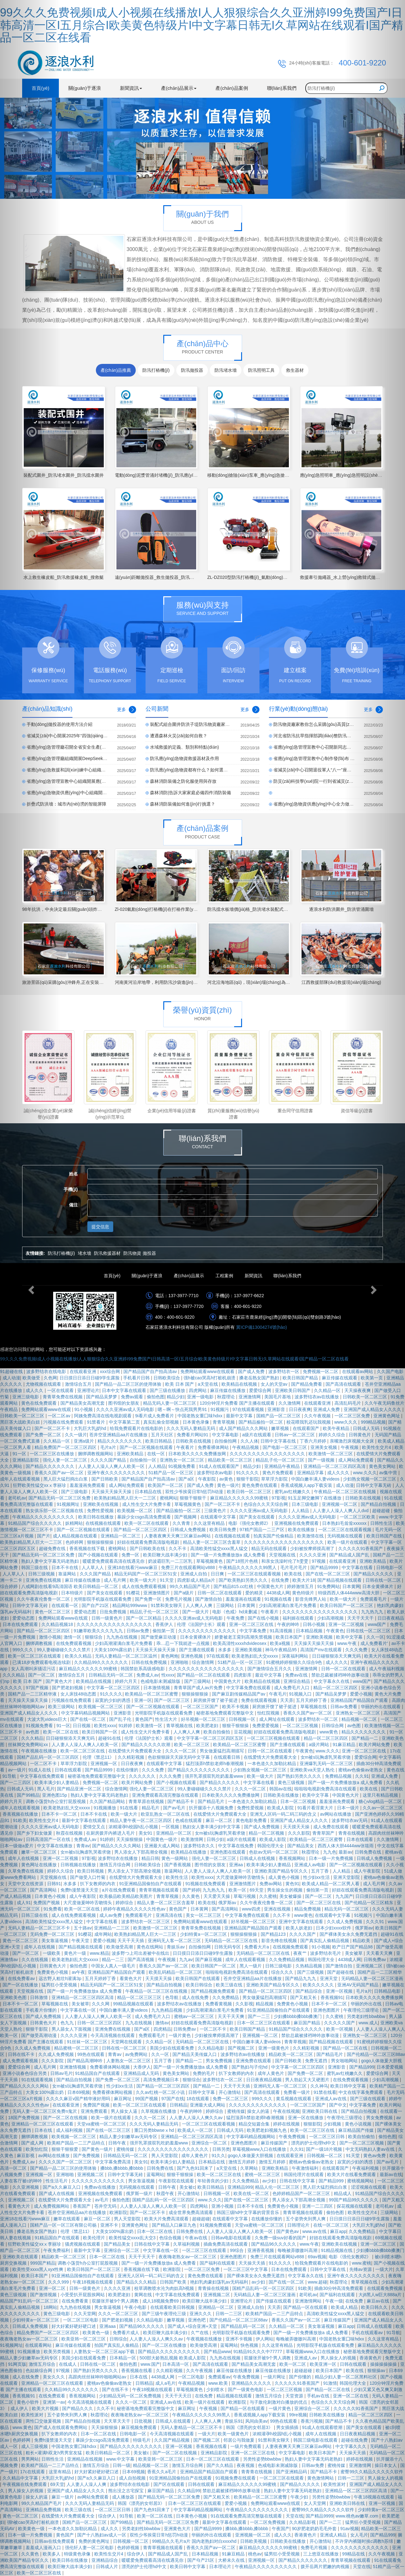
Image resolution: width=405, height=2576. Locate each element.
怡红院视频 (269, 1712)
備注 (73, 1204)
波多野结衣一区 (284, 1371)
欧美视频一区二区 (135, 1510)
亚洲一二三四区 (318, 2206)
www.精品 (99, 1953)
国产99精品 (122, 2522)
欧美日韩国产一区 (100, 1731)
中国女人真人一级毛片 (114, 1965)
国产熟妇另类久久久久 (299, 1776)
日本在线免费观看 (289, 2269)
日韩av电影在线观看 (231, 2237)
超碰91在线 (110, 1738)
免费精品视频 (339, 1776)
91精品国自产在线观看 (98, 2073)
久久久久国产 (303, 1934)
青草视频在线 (180, 1725)
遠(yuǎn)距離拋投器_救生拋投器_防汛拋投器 (159, 577)
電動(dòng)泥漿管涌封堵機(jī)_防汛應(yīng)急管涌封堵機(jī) (173, 475)
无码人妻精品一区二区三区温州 (126, 1656)
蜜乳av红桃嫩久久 (293, 1491)
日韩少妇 (215, 1839)
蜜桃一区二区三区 (263, 2174)
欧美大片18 (303, 1580)
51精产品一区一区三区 (171, 1472)
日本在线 (139, 2376)
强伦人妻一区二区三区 (65, 1460)
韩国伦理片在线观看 (304, 2174)
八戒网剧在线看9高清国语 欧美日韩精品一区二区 (70, 1586)
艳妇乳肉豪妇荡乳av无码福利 (219, 2282)
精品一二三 (113, 1959)
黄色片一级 (75, 1953)
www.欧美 (218, 2383)
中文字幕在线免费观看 (178, 2294)
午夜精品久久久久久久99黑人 (248, 1567)
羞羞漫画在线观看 (244, 1599)
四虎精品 (162, 2029)
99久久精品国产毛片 (190, 1586)
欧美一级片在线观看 (111, 2117)
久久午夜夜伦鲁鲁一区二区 (267, 1902)
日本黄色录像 (196, 1422)
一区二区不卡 (213, 2029)
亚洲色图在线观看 (228, 1852)
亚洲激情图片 (157, 1592)
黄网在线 (143, 2294)
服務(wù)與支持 (202, 605)
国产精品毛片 (212, 1801)
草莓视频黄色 (188, 1504)
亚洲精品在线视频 (85, 2459)
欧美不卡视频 (236, 1706)
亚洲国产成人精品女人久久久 (299, 1820)
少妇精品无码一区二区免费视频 (130, 2395)
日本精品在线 (149, 1491)
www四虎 (251, 1908)
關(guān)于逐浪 (84, 88)
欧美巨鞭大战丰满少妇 (166, 1554)
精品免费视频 (308, 1908)
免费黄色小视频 (293, 2003)
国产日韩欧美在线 (148, 1548)
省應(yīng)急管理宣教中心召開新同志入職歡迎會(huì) (325, 747)
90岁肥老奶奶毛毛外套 (315, 2528)
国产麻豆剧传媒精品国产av (239, 1693)
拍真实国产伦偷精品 (274, 1535)
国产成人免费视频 (262, 1826)
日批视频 (143, 2421)
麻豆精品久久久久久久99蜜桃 (239, 1497)
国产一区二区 (319, 1896)
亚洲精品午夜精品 (282, 1466)
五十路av (83, 1927)
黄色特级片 (303, 1592)
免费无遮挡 (316, 2060)
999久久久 (263, 2098)
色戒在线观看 (189, 1820)
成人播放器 (123, 2496)
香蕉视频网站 (293, 1858)
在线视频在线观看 (103, 1523)
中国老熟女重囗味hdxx (200, 1415)
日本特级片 (72, 1592)
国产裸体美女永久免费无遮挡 (256, 2275)
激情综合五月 (79, 1384)
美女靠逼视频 (322, 2326)
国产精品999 (332, 2180)
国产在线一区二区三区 (328, 1573)
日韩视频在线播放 (78, 1864)
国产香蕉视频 (178, 1864)
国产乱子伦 (121, 1719)
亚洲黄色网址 (135, 2225)
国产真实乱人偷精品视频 (325, 1940)
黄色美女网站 (176, 2073)
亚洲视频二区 (91, 2174)
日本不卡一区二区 (329, 2003)
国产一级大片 (196, 1611)
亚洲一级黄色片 (274, 2048)
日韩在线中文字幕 (297, 2180)
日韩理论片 (299, 2225)
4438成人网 (278, 1592)
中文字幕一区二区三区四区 (114, 1687)
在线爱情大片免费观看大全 (135, 1750)
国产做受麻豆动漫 (159, 1637)
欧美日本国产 (289, 1637)
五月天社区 (162, 1434)
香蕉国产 (82, 2206)
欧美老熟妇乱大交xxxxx (255, 1656)
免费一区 (131, 1554)
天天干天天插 (131, 1940)
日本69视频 (78, 2092)
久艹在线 (200, 2332)
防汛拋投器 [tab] (192, 370)
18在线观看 (198, 2098)
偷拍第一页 (164, 1630)
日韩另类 (221, 2149)
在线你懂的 (128, 1769)
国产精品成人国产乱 (168, 2553)
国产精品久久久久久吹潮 (146, 1744)
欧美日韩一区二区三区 (249, 1491)
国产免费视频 (87, 2155)
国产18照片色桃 (242, 1561)
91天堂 (167, 1580)
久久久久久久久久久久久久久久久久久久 (284, 1542)
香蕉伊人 (164, 1624)
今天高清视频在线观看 (113, 2035)
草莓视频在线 (314, 1706)
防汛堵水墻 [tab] (226, 370)
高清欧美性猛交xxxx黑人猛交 (219, 1548)
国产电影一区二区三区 (285, 1447)
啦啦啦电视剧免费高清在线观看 (326, 1788)
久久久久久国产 (340, 2022)
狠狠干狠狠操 (236, 1725)
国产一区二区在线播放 (165, 2345)
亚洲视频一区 (104, 1763)
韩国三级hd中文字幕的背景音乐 (248, 2212)
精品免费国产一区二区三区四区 (66, 1447)
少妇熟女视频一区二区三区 (260, 1769)
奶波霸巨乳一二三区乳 (171, 1561)
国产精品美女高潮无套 (83, 1403)
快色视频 (249, 2345)
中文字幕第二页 (125, 1422)
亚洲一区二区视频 (61, 1858)
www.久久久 (327, 1750)
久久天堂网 (85, 2313)
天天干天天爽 (232, 2016)
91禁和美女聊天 (167, 1605)
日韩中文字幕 (202, 2092)
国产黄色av (288, 2231)
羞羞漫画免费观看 (88, 1485)
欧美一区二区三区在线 (83, 1750)
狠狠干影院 (247, 1478)
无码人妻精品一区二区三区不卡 (192, 2427)
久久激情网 (290, 1403)
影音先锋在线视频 (279, 1940)
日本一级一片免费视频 (331, 1858)
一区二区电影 (192, 2376)
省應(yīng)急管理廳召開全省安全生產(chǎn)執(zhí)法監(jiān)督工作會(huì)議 (101, 747)
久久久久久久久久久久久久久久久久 (174, 2149)
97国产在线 (172, 2098)
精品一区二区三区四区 (336, 1687)
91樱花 (133, 1592)
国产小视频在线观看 (98, 1554)
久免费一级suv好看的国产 (281, 2237)
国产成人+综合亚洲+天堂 (193, 2326)
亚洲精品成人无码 (141, 2073)
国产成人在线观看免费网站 (61, 2427)
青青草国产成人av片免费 (199, 1687)
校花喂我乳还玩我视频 (309, 1422)
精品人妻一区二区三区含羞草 (212, 1542)
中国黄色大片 (271, 1586)
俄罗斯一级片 (140, 2193)
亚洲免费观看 (95, 2111)
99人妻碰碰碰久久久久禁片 (64, 1649)
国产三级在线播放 (168, 1390)
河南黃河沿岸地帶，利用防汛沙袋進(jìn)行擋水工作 (165, 982)
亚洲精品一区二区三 (121, 1535)
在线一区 (156, 1453)
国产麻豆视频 (209, 1959)
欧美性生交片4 (109, 2553)
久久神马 (319, 2085)
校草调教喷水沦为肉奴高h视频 (165, 2288)
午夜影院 (207, 1478)
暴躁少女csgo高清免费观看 (144, 1516)
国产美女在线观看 (257, 1516)
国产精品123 (274, 1934)
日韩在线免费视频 (149, 1662)
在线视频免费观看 (291, 1946)
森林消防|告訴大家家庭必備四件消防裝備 (190, 792)
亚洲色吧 (197, 2319)
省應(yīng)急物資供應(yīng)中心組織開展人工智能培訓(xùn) (85, 792)
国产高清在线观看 (262, 2092)
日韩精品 (178, 2104)
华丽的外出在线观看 (212, 2534)
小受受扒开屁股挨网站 (83, 2294)
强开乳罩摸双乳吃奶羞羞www (214, 1776)
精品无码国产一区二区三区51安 (146, 1573)
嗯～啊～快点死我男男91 (183, 1409)
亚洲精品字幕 (311, 1472)
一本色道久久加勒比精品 (272, 1763)
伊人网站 (264, 2338)
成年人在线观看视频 (245, 1959)
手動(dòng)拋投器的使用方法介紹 (59, 724)
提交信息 (100, 1226)
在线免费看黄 (76, 2300)
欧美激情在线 (311, 1535)
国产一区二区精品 (144, 1618)
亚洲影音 (276, 1409)
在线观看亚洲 (83, 1371)
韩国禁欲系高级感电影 (143, 1668)
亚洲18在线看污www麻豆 (133, 1567)
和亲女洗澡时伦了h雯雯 (285, 1561)
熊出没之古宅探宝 (126, 2490)
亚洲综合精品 (297, 1681)
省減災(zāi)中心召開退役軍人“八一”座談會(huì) (319, 769)
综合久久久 (283, 1972)
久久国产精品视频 (172, 2440)
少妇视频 (332, 2123)
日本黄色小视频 (192, 2515)
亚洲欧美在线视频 (101, 1504)
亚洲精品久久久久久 (251, 2383)
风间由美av (256, 2421)
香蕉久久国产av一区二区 (308, 1712)
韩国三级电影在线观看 (316, 2440)
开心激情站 (230, 2092)
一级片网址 (275, 2376)
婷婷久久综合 (332, 1434)
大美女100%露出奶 (113, 1649)
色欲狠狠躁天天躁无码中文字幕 (179, 1757)
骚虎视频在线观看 (83, 2244)
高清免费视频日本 (161, 2079)
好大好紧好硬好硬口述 (74, 2326)
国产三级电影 (75, 1491)
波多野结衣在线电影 (130, 2484)
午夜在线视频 (286, 2111)
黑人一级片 (251, 1965)
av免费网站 (137, 2054)
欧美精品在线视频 (239, 1384)
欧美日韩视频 (91, 1871)
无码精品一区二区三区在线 (231, 1940)
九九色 (329, 1852)
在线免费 (280, 1580)
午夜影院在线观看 (177, 2180)
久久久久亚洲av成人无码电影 (125, 1409)
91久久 (219, 2155)
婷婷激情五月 (301, 1586)
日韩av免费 (138, 1630)
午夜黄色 (335, 1630)
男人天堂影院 (165, 2155)
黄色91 (292, 1883)
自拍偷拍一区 (144, 1460)
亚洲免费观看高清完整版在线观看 (166, 1795)
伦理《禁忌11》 (99, 1757)
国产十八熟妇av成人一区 (102, 2534)
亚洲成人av (306, 2357)
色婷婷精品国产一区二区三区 (301, 2193)
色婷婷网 (74, 1542)
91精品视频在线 (337, 2250)
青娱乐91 (234, 2421)
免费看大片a (257, 1946)
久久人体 (249, 1441)
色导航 (172, 1997)
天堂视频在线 (283, 1554)
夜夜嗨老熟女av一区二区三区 (188, 2256)
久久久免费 (153, 1769)
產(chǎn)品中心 (202, 344)
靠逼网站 (67, 1573)
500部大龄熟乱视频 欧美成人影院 (173, 2357)
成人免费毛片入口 (292, 1687)
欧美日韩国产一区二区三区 (94, 2269)
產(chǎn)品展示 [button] (178, 88)
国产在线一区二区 (88, 1719)
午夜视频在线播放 (204, 2338)
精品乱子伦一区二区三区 (281, 1460)
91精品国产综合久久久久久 (296, 2029)
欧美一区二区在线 (61, 1731)
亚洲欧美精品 (131, 1453)
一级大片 (206, 2433)
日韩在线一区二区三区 (124, 2048)
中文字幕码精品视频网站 (86, 1712)
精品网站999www (130, 1605)
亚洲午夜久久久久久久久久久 (116, 1472)
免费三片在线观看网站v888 (188, 1567)
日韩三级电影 (279, 1965)
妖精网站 (74, 1523)
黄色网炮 (169, 1656)
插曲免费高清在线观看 (226, 2244)
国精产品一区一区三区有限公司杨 (64, 2225)
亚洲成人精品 (334, 2534)
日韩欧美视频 (254, 2541)
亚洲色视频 (192, 1656)
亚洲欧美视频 (320, 1637)
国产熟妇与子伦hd (250, 2067)
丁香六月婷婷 (313, 1441)
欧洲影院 (118, 2212)
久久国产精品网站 (108, 1801)
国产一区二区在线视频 (66, 2117)
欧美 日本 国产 (180, 1384)
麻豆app (338, 2231)
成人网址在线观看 (277, 1719)
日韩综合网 (333, 1725)
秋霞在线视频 (70, 1833)
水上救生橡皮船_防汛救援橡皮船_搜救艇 (63, 577)
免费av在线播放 (100, 2187)
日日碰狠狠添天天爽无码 (337, 1656)
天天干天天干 (142, 2256)
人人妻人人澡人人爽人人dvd (341, 1510)
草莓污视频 (245, 1896)
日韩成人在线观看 (173, 2421)
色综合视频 (171, 2237)
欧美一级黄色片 (234, 2433)
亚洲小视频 (223, 2206)
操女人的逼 (259, 2111)
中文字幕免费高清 (113, 2161)
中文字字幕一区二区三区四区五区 (211, 1738)
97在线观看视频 (248, 1409)
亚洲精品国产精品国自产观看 (253, 1927)
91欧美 (305, 2288)
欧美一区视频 (340, 2029)
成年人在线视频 (321, 2433)
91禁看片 (96, 1422)
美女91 (146, 1833)
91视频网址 (68, 1504)
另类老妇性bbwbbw (141, 2528)
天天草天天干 (118, 2421)
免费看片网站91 (193, 1434)
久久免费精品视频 (287, 1959)
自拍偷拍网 (226, 1441)
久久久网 (101, 2003)
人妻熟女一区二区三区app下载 (104, 2351)
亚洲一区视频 (340, 1991)
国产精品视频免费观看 (213, 1991)
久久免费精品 (226, 1997)
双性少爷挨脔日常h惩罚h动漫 (194, 1491)
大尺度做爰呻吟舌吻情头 (241, 1877)
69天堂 (257, 1889)
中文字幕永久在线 (332, 1681)
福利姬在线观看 (299, 1618)
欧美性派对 (335, 2484)
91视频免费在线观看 (236, 2478)
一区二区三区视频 (301, 1725)
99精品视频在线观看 (133, 2003)
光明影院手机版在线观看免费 (103, 1599)
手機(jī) (71, 1189)
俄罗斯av (228, 1902)
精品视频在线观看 (234, 2395)
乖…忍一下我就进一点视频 (183, 1643)
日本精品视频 (310, 1630)
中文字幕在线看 (259, 1782)
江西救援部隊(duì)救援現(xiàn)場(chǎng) (341, 982)
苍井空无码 (106, 2206)
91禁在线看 (325, 2092)
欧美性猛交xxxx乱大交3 (133, 2237)
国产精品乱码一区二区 (243, 2326)
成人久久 (110, 2528)
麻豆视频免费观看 (139, 2427)
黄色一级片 (228, 1485)
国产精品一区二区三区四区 (141, 1529)
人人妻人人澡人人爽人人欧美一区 (112, 1466)
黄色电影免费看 (252, 1820)
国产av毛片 (175, 1807)
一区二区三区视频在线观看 (274, 1738)
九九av (186, 1959)
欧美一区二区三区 (192, 1744)
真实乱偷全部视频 (161, 1422)
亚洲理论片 (88, 1390)
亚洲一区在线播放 (306, 2117)
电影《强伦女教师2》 (250, 1523)
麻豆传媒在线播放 (228, 1390)
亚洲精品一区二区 (174, 1833)
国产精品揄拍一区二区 (261, 1422)
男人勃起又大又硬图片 (308, 2079)
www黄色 (329, 1731)
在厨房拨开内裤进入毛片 (111, 1833)
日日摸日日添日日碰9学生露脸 (90, 1377)
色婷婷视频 (128, 2547)
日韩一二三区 (229, 2313)
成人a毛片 (165, 2383)
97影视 (279, 1497)
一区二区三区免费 (202, 2269)
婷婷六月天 (126, 1681)
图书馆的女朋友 (124, 1403)
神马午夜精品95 (281, 1649)
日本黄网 (246, 1605)
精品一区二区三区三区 (140, 1997)
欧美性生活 (177, 1877)
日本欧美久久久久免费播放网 (197, 1453)
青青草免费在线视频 (63, 1396)
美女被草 (80, 2003)
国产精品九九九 (301, 1978)
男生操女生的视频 (285, 1889)
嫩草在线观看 (67, 2218)
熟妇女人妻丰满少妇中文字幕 (212, 1826)
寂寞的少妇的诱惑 (113, 1700)
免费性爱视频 (101, 1510)
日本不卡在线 (65, 1567)
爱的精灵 (254, 1592)
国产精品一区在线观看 (306, 2307)
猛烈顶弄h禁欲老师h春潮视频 (215, 1763)
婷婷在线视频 (287, 2123)
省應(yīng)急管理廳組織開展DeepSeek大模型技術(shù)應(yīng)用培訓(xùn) (100, 758)
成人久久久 (339, 1472)
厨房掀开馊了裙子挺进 (216, 1700)
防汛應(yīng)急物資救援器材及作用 (184, 758)
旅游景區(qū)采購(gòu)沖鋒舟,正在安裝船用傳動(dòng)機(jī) (80, 982)
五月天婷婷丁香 (312, 1700)
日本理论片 (221, 2566)
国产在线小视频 (264, 1618)
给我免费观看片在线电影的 (137, 1428)
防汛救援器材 (107, 1253)
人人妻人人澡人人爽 (87, 2484)
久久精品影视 (303, 2522)
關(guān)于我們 (202, 214)
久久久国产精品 (96, 1573)
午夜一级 (334, 2300)
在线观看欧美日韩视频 (173, 2307)
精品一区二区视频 (267, 1833)
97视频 (319, 1561)
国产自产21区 (96, 1605)
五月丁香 (320, 1871)
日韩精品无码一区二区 (111, 1674)
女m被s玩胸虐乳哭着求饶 (326, 1757)
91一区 (63, 1725)
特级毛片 (142, 2440)
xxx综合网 (110, 1371)
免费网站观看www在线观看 (207, 1371)
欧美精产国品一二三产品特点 (76, 2142)
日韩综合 (118, 2338)
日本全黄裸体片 (196, 1637)
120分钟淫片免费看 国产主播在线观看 (238, 1403)
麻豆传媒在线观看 (340, 1377)
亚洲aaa (108, 2326)
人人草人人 (93, 1567)
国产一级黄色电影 (246, 2389)
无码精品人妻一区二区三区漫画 (265, 2294)
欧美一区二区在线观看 (147, 1523)
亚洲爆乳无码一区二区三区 (327, 1763)
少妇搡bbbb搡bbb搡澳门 (298, 2016)
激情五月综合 (269, 2395)
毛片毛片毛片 (294, 1567)
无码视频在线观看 (137, 2187)
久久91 (297, 2149)
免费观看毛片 (139, 1915)
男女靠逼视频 (142, 2180)
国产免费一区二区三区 (118, 2079)
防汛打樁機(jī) (61, 1253)
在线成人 (68, 2364)
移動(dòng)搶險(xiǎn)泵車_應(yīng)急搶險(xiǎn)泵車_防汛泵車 (268, 475)
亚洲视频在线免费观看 (297, 1523)
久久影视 (244, 2003)
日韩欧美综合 (167, 1377)
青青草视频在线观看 (159, 1889)
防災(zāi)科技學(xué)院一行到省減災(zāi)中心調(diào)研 (328, 781)
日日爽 (218, 1573)
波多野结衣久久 (200, 1845)
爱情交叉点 (94, 1826)
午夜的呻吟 (289, 1624)
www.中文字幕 (121, 2459)
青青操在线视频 (214, 2288)
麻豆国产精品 (307, 2022)
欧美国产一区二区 (166, 1485)
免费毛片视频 (179, 1599)
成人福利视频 (70, 2130)
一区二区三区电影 (81, 2319)
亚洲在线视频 (278, 1908)
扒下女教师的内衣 (98, 1883)
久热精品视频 (309, 1965)
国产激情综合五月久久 (270, 1668)
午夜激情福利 (306, 2168)
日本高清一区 (176, 2364)
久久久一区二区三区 (118, 2313)
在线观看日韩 (227, 1757)
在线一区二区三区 (331, 2225)
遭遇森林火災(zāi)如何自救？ (178, 735)
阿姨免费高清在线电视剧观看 (103, 1415)
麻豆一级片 (63, 2496)
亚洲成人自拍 (194, 1573)
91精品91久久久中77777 (259, 2351)
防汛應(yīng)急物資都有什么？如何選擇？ (191, 769)
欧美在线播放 (302, 1529)
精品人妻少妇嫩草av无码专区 (129, 2136)
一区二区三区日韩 (327, 2136)
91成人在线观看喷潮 (323, 2427)
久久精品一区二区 (287, 2326)
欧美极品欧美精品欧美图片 (126, 1896)
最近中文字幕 (269, 1674)
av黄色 (226, 1478)
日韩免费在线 (161, 2168)
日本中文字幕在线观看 (124, 1390)
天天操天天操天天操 (112, 1491)
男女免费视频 (220, 2060)
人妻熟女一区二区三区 (129, 2060)
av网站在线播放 (336, 1814)
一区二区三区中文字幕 (246, 2269)
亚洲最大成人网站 (162, 1845)
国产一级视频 (322, 1460)
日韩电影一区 (133, 2433)
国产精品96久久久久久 (274, 2244)
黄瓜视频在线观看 (294, 2098)
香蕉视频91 (332, 1997)
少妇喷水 (215, 2389)
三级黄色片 (215, 1510)
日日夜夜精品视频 (264, 2079)
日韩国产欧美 (174, 2282)
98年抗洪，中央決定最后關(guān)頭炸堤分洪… (68, 909)
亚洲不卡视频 (239, 2338)
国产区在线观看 (169, 2484)
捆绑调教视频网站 (96, 1453)
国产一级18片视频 (324, 2149)
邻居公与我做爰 (239, 2440)
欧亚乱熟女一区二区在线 (166, 1814)
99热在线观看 (91, 2054)
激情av (162, 2022)
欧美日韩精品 (159, 1441)
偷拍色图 (156, 1396)
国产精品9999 (324, 1567)
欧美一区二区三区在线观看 (140, 2104)
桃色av (255, 2553)
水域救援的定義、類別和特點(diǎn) (184, 747)
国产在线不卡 (116, 2389)
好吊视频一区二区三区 (204, 1719)
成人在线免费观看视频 (144, 1586)
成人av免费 (111, 1915)
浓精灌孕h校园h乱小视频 (134, 1826)
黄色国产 (144, 1719)
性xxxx (168, 1674)
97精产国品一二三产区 (262, 1529)
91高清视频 (281, 1630)
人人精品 (157, 1466)
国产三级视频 (311, 1972)
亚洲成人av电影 (310, 1864)
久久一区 (160, 2054)
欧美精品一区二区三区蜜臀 (152, 1693)
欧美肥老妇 (208, 1725)
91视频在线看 (279, 1599)
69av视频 (317, 2256)
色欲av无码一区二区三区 (274, 1852)
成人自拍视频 (133, 2478)
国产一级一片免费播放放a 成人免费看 (229, 1554)
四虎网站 (198, 1390)
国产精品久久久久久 (220, 1782)
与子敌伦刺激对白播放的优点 (279, 2402)
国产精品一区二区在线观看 (204, 1674)
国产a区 (187, 1478)
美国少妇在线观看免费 (172, 2048)
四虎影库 (243, 1674)
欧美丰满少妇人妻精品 (269, 1864)
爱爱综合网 (260, 1390)
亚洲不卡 (109, 2225)
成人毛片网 (115, 1580)
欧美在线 (293, 1573)
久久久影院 (299, 1833)
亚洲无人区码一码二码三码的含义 (284, 1814)
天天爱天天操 (217, 1896)
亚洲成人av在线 (331, 2098)
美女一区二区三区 (204, 1915)
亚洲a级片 (84, 1441)
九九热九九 (214, 1889)
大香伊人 (142, 2067)
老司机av (308, 2294)
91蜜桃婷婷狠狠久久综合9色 (294, 1662)
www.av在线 (315, 2231)
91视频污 (220, 1409)
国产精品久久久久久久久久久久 (199, 1769)
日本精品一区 (123, 2357)
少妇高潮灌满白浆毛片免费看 (288, 1605)
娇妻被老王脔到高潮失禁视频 (244, 1637)
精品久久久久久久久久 (120, 1441)
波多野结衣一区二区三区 (146, 1921)
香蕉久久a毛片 (162, 2471)
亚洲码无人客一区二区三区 (175, 1940)
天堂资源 (294, 2395)
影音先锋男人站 (311, 1599)
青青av (83, 1845)
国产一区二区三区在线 (319, 1902)
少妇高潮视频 (331, 1618)
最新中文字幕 (240, 1415)
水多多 (225, 1649)
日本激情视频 (157, 1687)
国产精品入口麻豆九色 (174, 2225)
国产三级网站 (198, 1681)
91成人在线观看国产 (219, 1466)
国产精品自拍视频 (164, 1984)
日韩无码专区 (228, 1946)
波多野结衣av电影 (215, 1472)
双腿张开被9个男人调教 (116, 2300)
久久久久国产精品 (108, 1460)
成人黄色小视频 (284, 1877)
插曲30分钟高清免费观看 (339, 2288)
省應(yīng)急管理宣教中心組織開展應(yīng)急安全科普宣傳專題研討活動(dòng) (104, 781)
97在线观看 (218, 1656)
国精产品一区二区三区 (279, 1415)
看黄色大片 (131, 1978)
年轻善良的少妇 (213, 2180)
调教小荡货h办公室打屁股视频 (88, 2263)
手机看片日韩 (137, 1377)
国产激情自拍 (209, 1599)
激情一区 (73, 1637)
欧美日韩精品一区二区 (108, 2452)
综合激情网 (203, 1662)
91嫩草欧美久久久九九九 (99, 1630)
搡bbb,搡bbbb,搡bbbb (122, 2168)
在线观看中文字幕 (218, 1516)
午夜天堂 (81, 1940)
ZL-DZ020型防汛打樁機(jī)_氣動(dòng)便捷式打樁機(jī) (261, 577)
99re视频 (298, 2414)
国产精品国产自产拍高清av (150, 1371)
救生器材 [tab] (295, 370)
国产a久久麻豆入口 (62, 2187)
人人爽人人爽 (200, 1605)
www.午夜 (309, 2244)
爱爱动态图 (85, 1611)
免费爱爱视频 (266, 1725)
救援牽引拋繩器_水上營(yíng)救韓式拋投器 (342, 577)
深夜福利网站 (295, 1656)
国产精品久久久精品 (137, 2282)
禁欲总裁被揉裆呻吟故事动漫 (340, 1674)
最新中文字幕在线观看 (84, 1820)
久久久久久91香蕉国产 (298, 2383)
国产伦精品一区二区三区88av (239, 2319)
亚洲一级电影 (201, 1396)
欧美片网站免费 (138, 1782)
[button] (30, 1288)
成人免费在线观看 (331, 1826)
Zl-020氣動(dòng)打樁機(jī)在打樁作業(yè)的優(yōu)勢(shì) (172, 909)
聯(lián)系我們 (281, 88)
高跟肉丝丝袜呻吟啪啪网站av (98, 2376)
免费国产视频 (97, 2104)
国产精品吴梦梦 (102, 1396)
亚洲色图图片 (327, 2010)
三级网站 (225, 1605)
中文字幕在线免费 (236, 1845)
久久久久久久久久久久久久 (99, 2180)
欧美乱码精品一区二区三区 (176, 1972)
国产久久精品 (220, 2465)
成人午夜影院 (83, 1896)
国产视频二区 (242, 2048)
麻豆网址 (123, 2098)
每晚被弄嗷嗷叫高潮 (298, 2250)
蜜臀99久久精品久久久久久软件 (323, 2509)
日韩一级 (121, 2465)
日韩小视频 (314, 1624)
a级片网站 (319, 1744)
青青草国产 (324, 1833)
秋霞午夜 (165, 2193)
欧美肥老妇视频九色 (267, 2130)
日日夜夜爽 (300, 1409)
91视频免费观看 (216, 2225)
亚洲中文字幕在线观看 (301, 1921)
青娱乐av (176, 1946)
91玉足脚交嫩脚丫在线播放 (315, 1497)
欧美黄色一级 (96, 2332)
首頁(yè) (112, 1275)
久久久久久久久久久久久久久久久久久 (268, 1453)
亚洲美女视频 (324, 1447)
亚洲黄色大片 (178, 2528)
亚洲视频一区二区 (340, 1504)
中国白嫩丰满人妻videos (315, 1478)
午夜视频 (167, 1959)
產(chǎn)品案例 (231, 88)
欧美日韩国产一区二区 (214, 1965)
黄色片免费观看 (278, 1472)
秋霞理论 (226, 1396)
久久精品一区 (328, 1390)
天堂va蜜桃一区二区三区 (102, 2123)
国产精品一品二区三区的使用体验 (129, 1384)
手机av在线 (319, 2395)
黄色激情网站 (321, 2478)
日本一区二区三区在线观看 (264, 2022)
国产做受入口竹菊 (88, 1877)
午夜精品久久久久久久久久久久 (257, 2509)
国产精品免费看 (307, 1384)
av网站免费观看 (93, 2496)
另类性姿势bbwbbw (263, 2459)
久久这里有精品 (210, 1523)
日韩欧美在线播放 (281, 1795)
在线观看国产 (307, 1428)
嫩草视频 (280, 1428)
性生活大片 (166, 1719)
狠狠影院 (312, 2123)
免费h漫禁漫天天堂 (80, 1889)
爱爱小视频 (104, 1940)
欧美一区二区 (293, 2364)
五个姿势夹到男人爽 (306, 2218)
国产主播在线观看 (197, 1649)
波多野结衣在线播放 (118, 1858)
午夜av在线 (197, 2237)
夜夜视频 (246, 2465)
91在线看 (129, 1807)
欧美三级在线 (230, 1984)
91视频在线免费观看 (206, 1883)
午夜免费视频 (293, 2136)
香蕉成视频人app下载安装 (307, 1485)
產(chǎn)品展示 (189, 1275)
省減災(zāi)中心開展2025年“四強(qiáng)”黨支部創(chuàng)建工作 (91, 735)
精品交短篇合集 (255, 2123)
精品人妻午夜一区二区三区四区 (141, 1820)
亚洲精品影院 (214, 2452)
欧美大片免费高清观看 (167, 2218)
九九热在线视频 (122, 1637)
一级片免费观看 (246, 2446)
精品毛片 (151, 1807)
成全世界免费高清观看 (191, 2212)
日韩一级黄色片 (107, 1618)
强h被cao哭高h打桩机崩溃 (210, 1377)
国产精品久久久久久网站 (117, 1845)
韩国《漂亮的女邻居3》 (250, 2427)
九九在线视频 (139, 2022)
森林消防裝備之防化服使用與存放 (183, 781)
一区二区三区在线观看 (204, 2250)
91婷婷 (125, 1725)
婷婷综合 (124, 1902)
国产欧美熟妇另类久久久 (244, 1580)
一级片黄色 (180, 2035)
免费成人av (147, 1674)
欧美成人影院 (281, 1807)
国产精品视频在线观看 (340, 1580)
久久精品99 (189, 2490)
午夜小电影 (136, 2307)
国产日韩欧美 (105, 1478)
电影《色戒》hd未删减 (235, 1611)
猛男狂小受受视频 (282, 2553)
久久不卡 (178, 1548)
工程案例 (224, 1275)
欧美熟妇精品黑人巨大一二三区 (125, 1497)
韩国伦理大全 (271, 1845)
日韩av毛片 (61, 2073)
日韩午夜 (117, 2142)
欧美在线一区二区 (252, 2193)
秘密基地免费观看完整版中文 (225, 1712)
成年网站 (103, 1934)
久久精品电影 (212, 2048)
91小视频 (84, 1409)
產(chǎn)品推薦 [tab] (116, 370)
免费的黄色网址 (94, 2541)
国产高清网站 (226, 1908)
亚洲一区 (143, 1700)
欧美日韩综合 (200, 1984)
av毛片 (102, 2199)
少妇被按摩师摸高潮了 (313, 1548)
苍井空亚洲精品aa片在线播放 (118, 1434)
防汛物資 (132, 1253)
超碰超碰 (201, 2218)
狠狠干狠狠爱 (65, 2149)
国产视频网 (186, 1516)
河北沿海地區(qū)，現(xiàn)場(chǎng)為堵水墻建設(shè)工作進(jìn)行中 (277, 982)
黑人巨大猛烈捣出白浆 (66, 1478)
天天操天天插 (252, 2263)
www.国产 (150, 2364)
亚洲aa (236, 1864)
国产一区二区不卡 (223, 1504)
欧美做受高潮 (120, 1946)
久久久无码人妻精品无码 (191, 1428)
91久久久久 (248, 1472)
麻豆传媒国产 (275, 2142)
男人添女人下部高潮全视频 (141, 1852)
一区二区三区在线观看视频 (254, 1573)
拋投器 (149, 1253)
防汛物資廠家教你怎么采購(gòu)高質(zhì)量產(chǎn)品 (327, 724)
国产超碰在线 (341, 1972)
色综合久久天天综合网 (266, 1504)
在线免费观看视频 (74, 1643)
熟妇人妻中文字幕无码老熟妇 (100, 1795)
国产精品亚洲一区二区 (80, 1788)
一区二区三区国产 (201, 1706)
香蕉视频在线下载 (87, 1548)
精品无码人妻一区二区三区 (170, 1403)
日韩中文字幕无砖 (126, 2174)
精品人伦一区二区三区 (278, 2187)
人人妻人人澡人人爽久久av (196, 2117)
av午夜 (78, 1972)
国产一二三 (259, 2016)
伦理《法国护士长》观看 (202, 1624)
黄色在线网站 (151, 1946)
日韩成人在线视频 (258, 1858)
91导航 (127, 2515)
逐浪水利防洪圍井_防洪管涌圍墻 (341, 909)
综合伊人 (107, 2515)
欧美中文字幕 (316, 1795)
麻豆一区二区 (220, 1820)
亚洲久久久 (201, 2313)
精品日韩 (150, 1858)
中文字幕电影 (226, 1434)
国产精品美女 (301, 1845)
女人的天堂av (275, 1384)
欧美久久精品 (79, 1656)
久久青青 (181, 1523)
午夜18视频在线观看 (93, 2282)
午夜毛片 (278, 1693)
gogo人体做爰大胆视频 (251, 2155)
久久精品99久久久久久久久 (101, 1662)
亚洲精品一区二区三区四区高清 (335, 1466)
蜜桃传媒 (236, 2111)
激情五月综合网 (115, 1864)
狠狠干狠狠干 (194, 1497)
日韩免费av (185, 2029)
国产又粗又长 (304, 1997)
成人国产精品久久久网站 (244, 1428)
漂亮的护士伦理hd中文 (314, 2142)
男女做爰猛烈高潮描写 (222, 1750)
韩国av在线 (280, 1788)
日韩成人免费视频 (188, 1529)
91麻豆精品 (234, 2553)
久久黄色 (191, 1896)
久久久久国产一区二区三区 (66, 2161)
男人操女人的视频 (339, 2357)
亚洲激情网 (250, 1396)
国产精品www (217, 2351)
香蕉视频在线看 (137, 2370)
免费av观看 (133, 1396)
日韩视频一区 (243, 1719)
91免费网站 (328, 1586)
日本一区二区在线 (155, 2231)
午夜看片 (185, 1447)
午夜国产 (281, 2528)
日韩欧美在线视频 (194, 1441)
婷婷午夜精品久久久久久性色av (135, 1908)
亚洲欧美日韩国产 (293, 1390)
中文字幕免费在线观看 (249, 1687)
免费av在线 (297, 1674)
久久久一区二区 (181, 1750)
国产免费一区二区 (306, 2073)
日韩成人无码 (231, 2130)
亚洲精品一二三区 (112, 1927)
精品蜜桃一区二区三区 (77, 2048)
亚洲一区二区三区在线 (252, 1624)
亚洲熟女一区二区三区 (182, 1460)
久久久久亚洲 (313, 1554)
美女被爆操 (291, 1896)
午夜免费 (236, 1618)
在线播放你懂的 (267, 2218)
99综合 (237, 2250)
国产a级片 (184, 1592)
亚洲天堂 (329, 1978)
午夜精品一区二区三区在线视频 (157, 1991)
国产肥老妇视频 (68, 1687)
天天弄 (286, 1700)
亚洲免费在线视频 (113, 2029)
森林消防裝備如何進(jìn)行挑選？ (182, 804)
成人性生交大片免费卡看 (147, 1504)
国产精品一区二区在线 (328, 2389)
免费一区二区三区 (231, 2098)
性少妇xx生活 (317, 1877)
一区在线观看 (61, 1390)
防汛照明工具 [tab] (261, 370)
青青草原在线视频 (146, 1801)
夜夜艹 (300, 1953)
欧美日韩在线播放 (96, 1516)
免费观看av (219, 2376)
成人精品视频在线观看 (75, 1535)
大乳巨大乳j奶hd (91, 1428)
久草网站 (249, 2168)
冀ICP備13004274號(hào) (261, 1327)
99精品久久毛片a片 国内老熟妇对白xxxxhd (195, 2541)
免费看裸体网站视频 (110, 2067)
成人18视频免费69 (161, 2300)
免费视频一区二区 (321, 1371)
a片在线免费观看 (119, 1889)
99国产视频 (147, 2098)
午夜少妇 (299, 2496)
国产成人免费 (252, 1371)
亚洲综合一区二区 (209, 2142)
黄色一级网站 (175, 1858)
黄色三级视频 (292, 1782)
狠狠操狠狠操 (101, 1542)
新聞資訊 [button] (131, 88)
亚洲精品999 (239, 2187)
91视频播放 (105, 1807)
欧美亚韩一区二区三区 (84, 2338)
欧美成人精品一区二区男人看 (331, 1883)
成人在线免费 (196, 1997)
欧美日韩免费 (223, 1529)
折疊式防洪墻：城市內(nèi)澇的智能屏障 (66, 804)
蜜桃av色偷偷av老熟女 (312, 2161)
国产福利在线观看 (218, 2263)
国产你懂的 (300, 2376)
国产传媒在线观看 (274, 2300)
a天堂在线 (208, 1384)
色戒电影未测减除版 (161, 1681)
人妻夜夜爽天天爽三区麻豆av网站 (178, 1535)
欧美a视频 (280, 1643)
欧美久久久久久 (319, 1984)
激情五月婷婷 (242, 2161)
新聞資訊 (253, 1275)
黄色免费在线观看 (260, 1485)
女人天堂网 (315, 2503)
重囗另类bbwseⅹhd (154, 2130)
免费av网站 (271, 1883)
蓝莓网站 (155, 2174)
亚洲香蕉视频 (261, 2250)
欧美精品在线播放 (189, 1852)
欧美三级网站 (62, 1706)
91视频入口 (301, 1693)
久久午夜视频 (318, 1415)
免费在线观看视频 (259, 1700)
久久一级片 (76, 1434)
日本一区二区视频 (298, 1801)
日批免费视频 (114, 1611)
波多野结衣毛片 (326, 1953)
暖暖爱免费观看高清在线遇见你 (114, 1561)
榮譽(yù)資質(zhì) (202, 1010)
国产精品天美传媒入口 (195, 2054)
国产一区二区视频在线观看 (147, 1447)
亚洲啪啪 (180, 1662)
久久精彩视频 (132, 1757)
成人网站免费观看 (127, 1485)
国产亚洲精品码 (292, 2471)
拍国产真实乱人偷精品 (117, 2345)
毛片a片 (108, 1447)
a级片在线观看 (257, 1434)
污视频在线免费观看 (63, 1422)
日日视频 (82, 1725)
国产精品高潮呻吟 (85, 2060)
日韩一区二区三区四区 (100, 2022)
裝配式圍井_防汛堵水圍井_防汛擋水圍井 (63, 475)
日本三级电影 (306, 1504)
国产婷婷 (191, 1889)
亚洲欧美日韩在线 (320, 2111)
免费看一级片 (297, 2092)
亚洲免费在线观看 (254, 2060)
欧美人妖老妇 (300, 1927)
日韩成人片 (107, 2566)
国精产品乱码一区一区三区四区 (164, 2199)
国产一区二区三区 (172, 1700)
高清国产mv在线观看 (321, 1649)
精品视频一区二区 (151, 2465)
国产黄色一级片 (98, 2149)
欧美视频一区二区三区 (101, 1706)
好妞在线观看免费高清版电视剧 (148, 1542)
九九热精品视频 (167, 2010)
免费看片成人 (126, 2332)
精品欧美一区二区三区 (230, 1460)
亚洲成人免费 (327, 1409)
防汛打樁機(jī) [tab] (156, 370)
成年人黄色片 (271, 2073)
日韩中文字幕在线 (278, 1441)
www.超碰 (317, 2282)
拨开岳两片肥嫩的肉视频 (326, 2566)
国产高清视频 (141, 1959)
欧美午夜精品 (337, 1428)
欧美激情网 (192, 1839)
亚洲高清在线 (170, 1915)
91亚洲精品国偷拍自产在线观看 (151, 1883)
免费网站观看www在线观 (63, 1618)
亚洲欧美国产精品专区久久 (281, 1871)
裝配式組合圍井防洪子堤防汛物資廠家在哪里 (194, 724)
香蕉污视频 (312, 2421)
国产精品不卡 (181, 1801)
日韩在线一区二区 (98, 2364)
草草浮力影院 (275, 1478)
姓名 (73, 1173)
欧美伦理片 (94, 2237)
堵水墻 (84, 1253)
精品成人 (343, 2193)
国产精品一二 (189, 2060)
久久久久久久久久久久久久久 (207, 1630)
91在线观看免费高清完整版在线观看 (247, 2515)
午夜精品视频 (246, 1447)
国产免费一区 (149, 1599)
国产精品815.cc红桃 (234, 1586)
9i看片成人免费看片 (155, 1415)
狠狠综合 (94, 1637)
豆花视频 (243, 1731)
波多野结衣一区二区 (318, 1719)
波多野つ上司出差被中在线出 (141, 1953)
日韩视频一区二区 (325, 2155)
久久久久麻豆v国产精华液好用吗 (78, 2098)
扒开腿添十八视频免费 (211, 1807)
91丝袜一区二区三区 (87, 2041)
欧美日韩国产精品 (301, 1377)
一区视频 (170, 1826)
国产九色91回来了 (195, 2168)
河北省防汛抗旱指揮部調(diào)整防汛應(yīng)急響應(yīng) (330, 735)
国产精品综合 (309, 1991)
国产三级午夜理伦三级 (164, 2313)
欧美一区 (237, 1889)
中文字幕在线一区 (78, 2010)
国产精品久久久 (78, 2408)
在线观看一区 (65, 1605)
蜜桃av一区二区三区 (194, 2016)
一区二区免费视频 (268, 2522)
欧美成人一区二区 (196, 2130)
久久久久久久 (143, 1776)
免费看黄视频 (219, 2003)
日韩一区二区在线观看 (220, 1592)
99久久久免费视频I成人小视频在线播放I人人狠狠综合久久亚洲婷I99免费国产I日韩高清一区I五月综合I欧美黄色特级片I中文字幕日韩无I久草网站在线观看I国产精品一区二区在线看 (201, 25)
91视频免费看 (182, 1466)
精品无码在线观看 (269, 1548)
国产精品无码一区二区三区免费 (169, 2496)
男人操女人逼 (125, 2111)
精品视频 (265, 2003)
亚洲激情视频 (73, 2067)
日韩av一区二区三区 (295, 1434)
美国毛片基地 (278, 1396)
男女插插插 (288, 2427)
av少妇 (269, 2180)
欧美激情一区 (150, 1725)
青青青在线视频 (257, 2471)
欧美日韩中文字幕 (188, 2566)
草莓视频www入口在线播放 (259, 2149)
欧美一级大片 (144, 1580)
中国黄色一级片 (162, 1839)
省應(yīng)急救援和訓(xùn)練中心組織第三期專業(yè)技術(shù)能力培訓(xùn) (102, 769)
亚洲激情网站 (309, 2300)
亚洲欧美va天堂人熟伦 (313, 1769)
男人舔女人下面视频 (72, 2029)
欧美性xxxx (105, 1725)
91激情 (330, 2383)
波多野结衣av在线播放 (317, 1396)
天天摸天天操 (297, 1826)
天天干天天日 (179, 2395)
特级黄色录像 (78, 2553)
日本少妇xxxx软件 (334, 1927)
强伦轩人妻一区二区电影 (90, 2547)
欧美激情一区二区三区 (331, 1453)
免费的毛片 (204, 2073)
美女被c (187, 2187)
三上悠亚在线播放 (321, 2553)
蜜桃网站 (169, 1497)
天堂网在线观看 (127, 2041)
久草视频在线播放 (159, 2111)
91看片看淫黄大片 (315, 1807)
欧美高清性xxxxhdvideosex (240, 1643)
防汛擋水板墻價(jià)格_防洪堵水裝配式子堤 (249, 909)
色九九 (67, 2022)
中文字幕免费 (253, 1630)
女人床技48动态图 (78, 1693)
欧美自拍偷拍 (217, 1731)
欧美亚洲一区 (324, 2364)
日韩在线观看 (69, 1769)
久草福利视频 (187, 2244)
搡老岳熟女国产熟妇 (259, 1377)
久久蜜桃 (268, 1896)
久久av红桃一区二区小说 (161, 2092)
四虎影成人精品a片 (196, 1580)
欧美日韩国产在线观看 (198, 1978)
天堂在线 (294, 2515)
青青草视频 (224, 1422)
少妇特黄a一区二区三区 (204, 1934)
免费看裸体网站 (214, 1447)
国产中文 (338, 2104)
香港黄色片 (306, 2534)
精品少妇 (175, 1396)
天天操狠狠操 (130, 1839)
